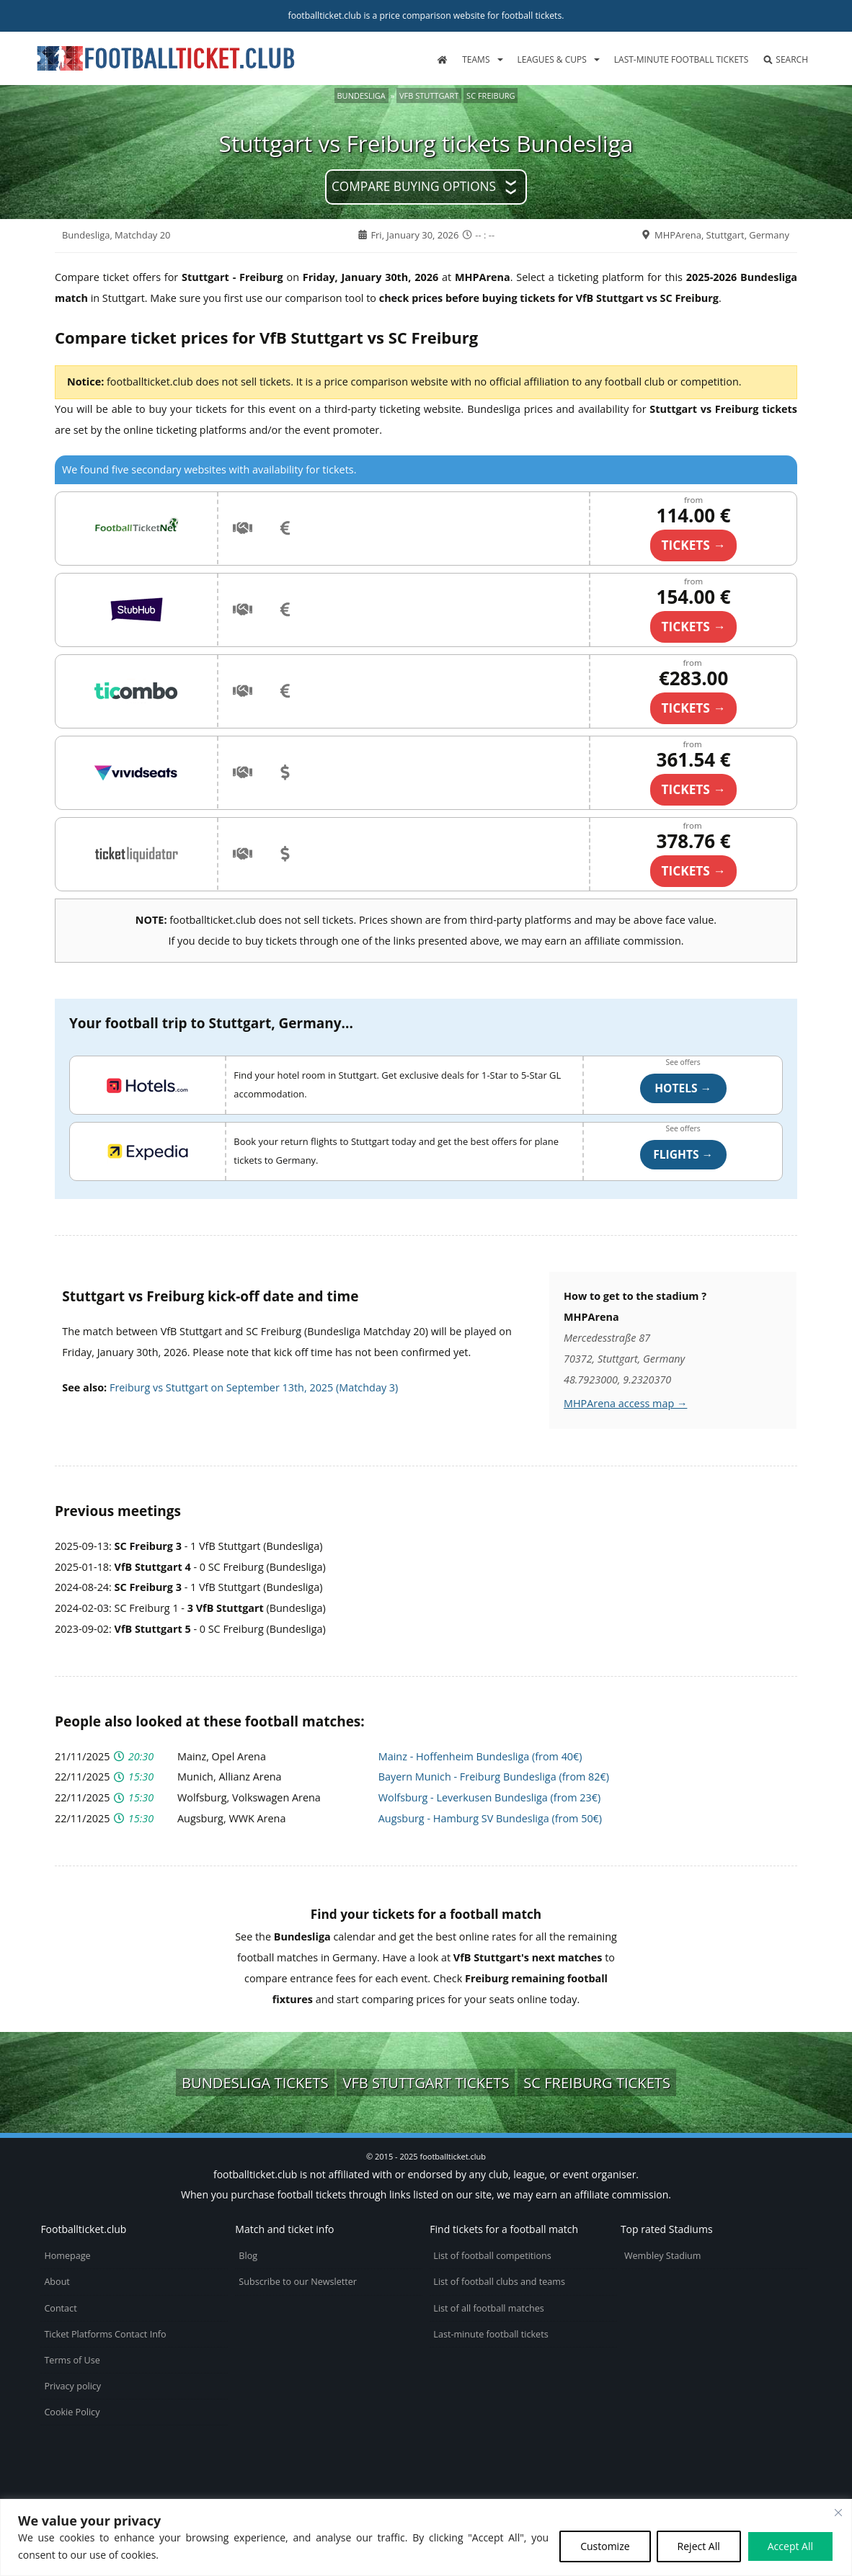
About (56, 2282)
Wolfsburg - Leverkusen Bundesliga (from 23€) (489, 1797)
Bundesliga (361, 95)
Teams (475, 59)
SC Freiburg (490, 95)
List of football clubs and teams (499, 2282)
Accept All (790, 2546)
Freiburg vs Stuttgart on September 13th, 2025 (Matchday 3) (254, 1387)
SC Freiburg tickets (596, 2082)
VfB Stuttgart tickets (425, 2082)
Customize (604, 2546)
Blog (248, 2256)
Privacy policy (72, 2386)
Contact (60, 2308)
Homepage (67, 2256)
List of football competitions (492, 2256)
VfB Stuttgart (428, 95)
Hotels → (682, 1088)
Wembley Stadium (662, 2256)
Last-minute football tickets (681, 59)
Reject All (699, 2546)
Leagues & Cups (552, 59)
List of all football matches (488, 2308)
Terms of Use (71, 2360)
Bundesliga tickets (255, 2082)
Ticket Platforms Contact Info (105, 2334)
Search (785, 59)
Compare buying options (414, 186)
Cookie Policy (71, 2412)
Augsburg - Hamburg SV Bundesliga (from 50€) (490, 1818)
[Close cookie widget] (838, 2512)
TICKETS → (694, 545)
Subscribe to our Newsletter (298, 2282)
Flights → (683, 1154)
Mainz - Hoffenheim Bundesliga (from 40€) (480, 1756)
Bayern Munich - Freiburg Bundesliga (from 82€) (493, 1776)
